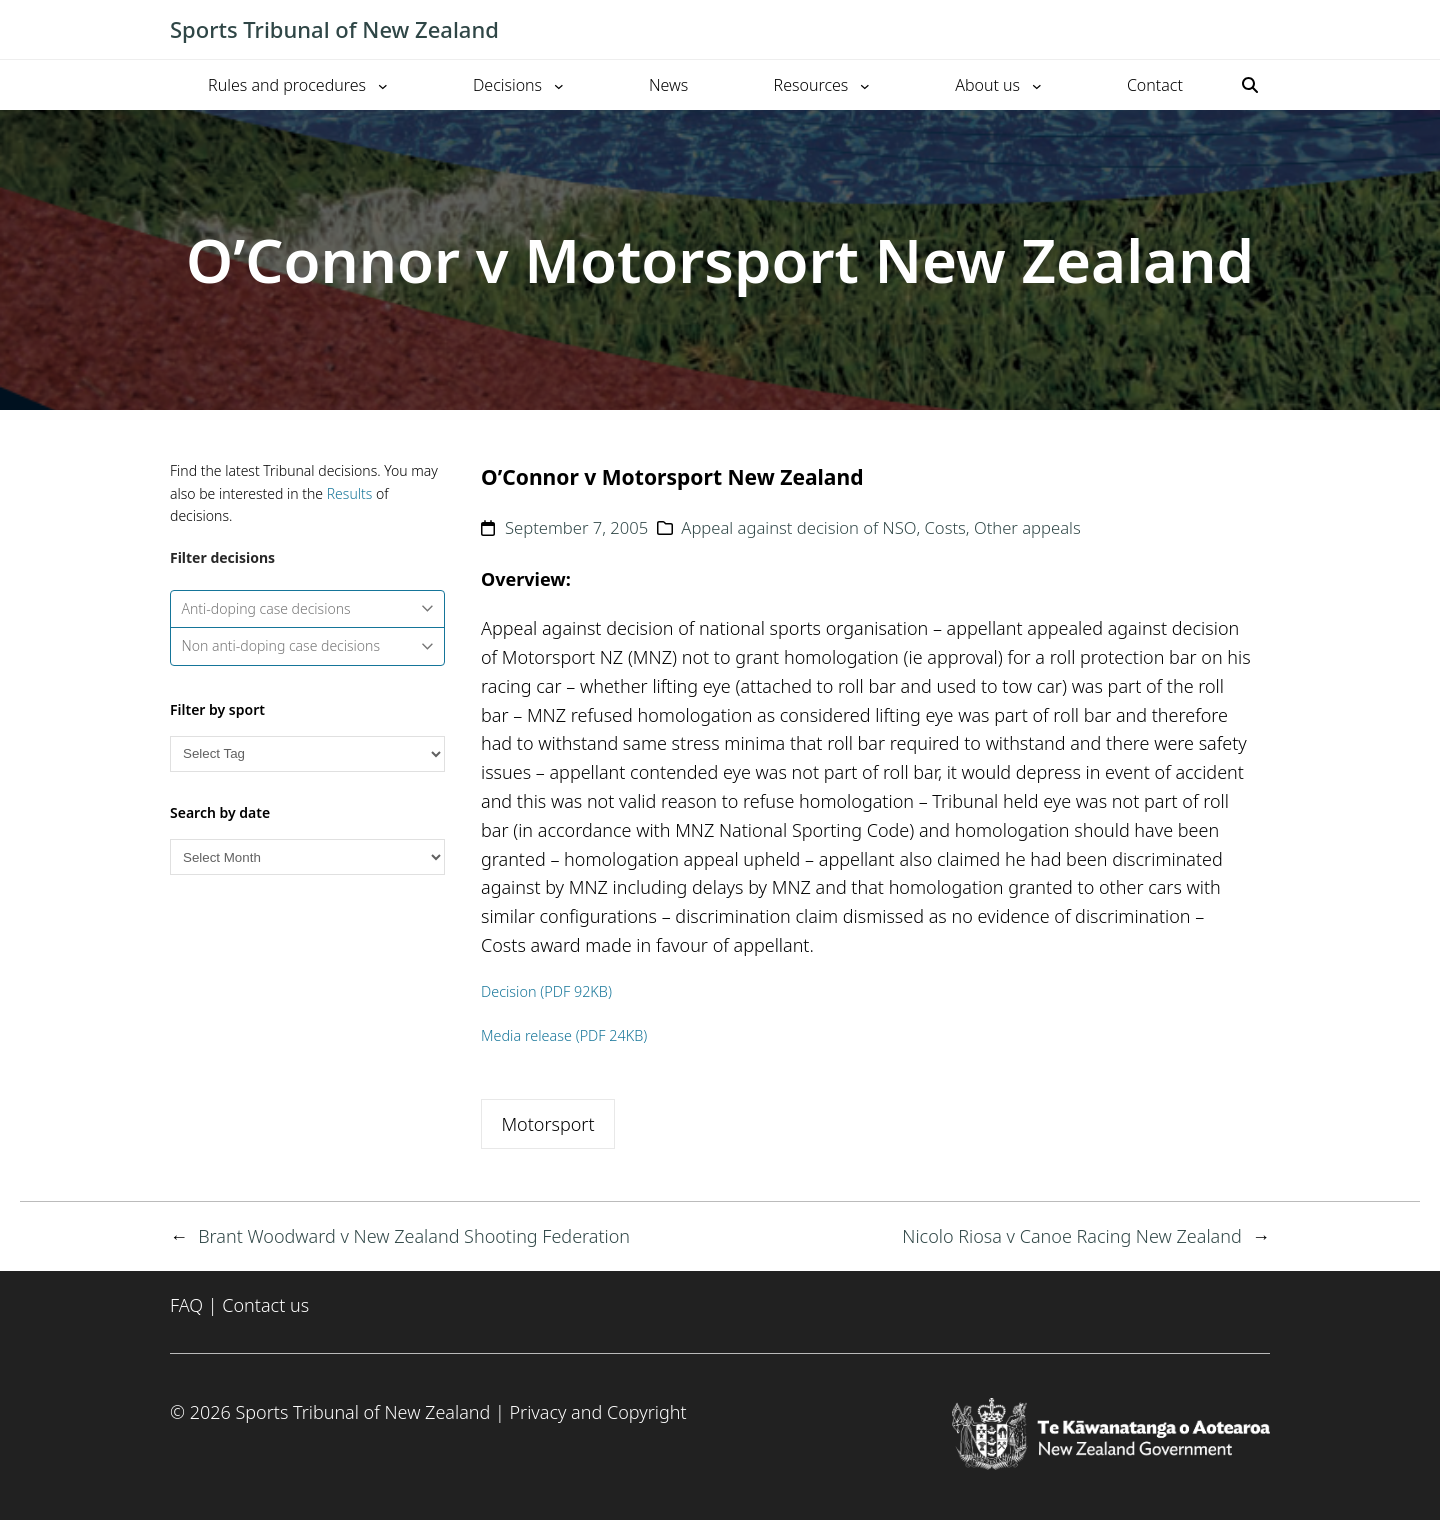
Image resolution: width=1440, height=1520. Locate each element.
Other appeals (1027, 527)
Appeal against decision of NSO (798, 527)
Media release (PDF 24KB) (564, 1035)
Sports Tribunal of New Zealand (334, 29)
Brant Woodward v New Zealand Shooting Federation (414, 1236)
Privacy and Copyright (597, 1412)
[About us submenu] (1037, 85)
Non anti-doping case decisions (308, 645)
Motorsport (547, 1124)
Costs (945, 527)
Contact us (265, 1305)
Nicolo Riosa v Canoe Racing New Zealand (1071, 1236)
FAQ (186, 1305)
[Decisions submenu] (559, 85)
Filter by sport (217, 709)
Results (350, 493)
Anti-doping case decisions (308, 608)
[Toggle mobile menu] (1260, 30)
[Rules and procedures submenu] (383, 85)
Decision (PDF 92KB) (546, 991)
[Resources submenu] (865, 85)
